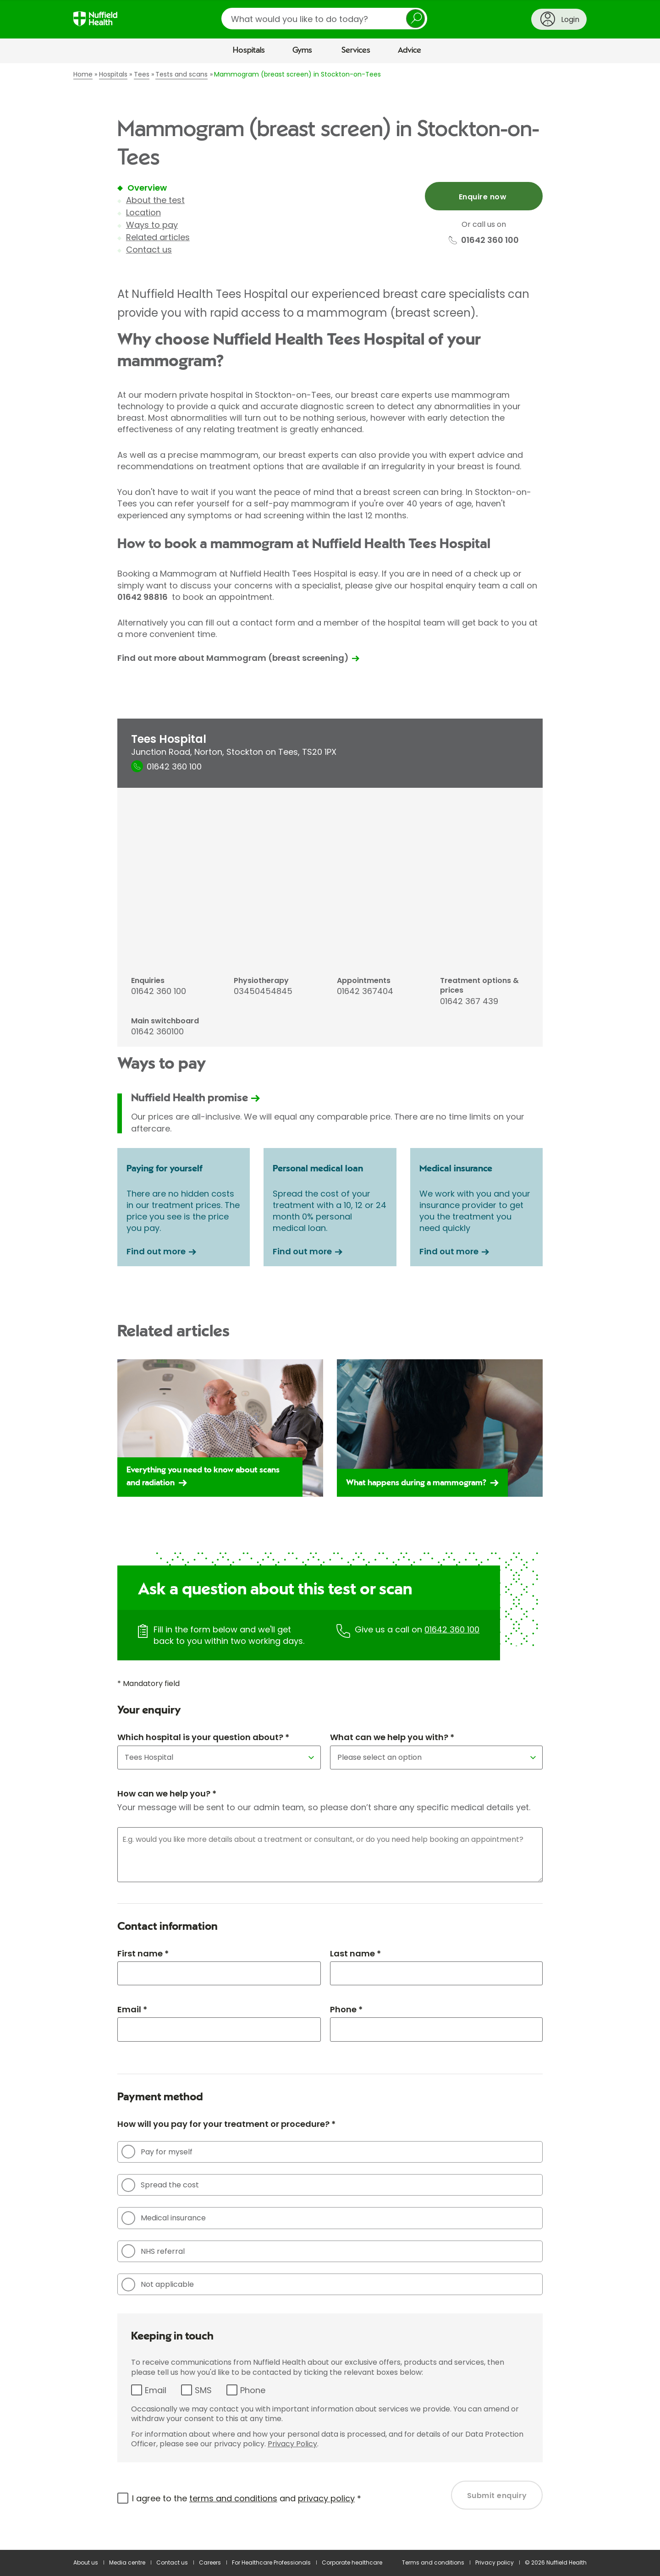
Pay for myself (156, 2152)
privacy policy (326, 2498)
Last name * (355, 1953)
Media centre (127, 2562)
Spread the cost (160, 2185)
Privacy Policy (292, 2444)
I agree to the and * (246, 2498)
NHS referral (153, 2251)
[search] (324, 18)
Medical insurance (163, 2218)
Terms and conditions (433, 2562)
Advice (409, 50)
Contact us (149, 249)
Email (155, 2390)
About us (85, 2562)
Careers (210, 2562)
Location (143, 212)
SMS (203, 2390)
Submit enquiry (497, 2495)
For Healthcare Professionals (271, 2562)
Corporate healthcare (352, 2562)
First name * (143, 1953)
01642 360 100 (451, 1629)
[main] (330, 1306)
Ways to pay (152, 225)
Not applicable (157, 2284)
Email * (132, 2009)
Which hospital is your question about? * (203, 1737)
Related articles (158, 237)
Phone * (346, 2009)
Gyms (302, 50)
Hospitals (249, 50)
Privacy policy (494, 2562)
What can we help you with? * (392, 1737)
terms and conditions (233, 2498)
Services (355, 50)
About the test (155, 200)
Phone (252, 2390)
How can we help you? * (166, 1793)
